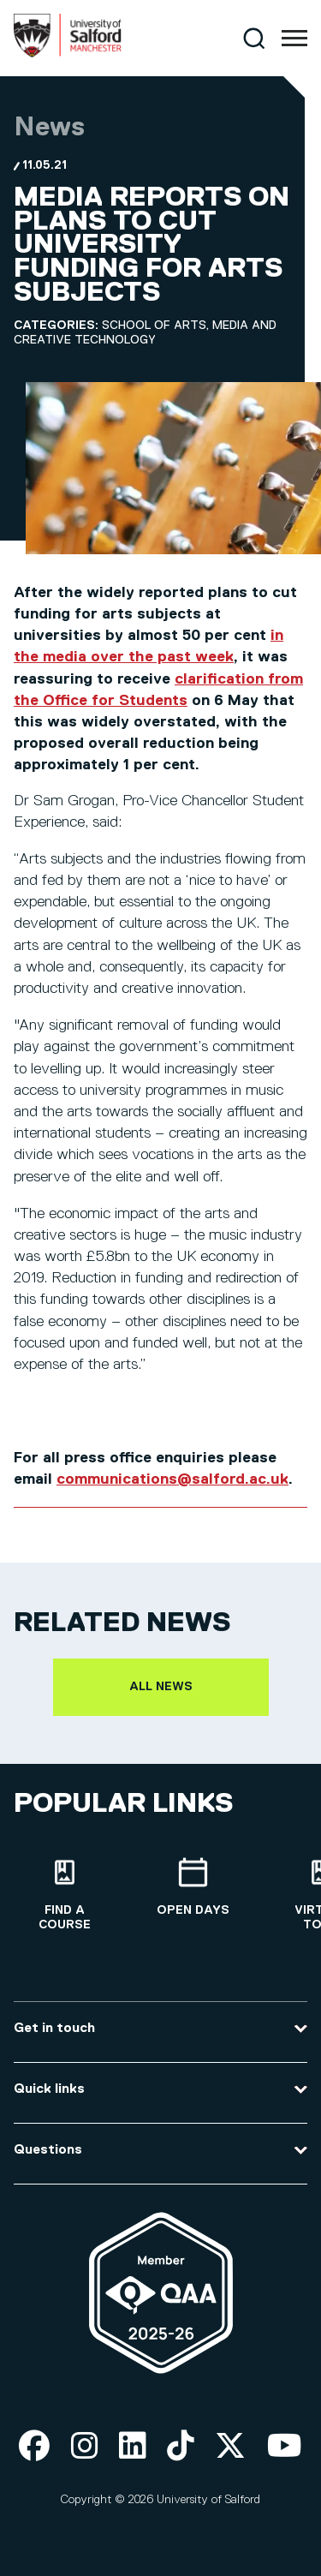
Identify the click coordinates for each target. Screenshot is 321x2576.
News (49, 127)
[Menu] (294, 38)
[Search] (254, 38)
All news (161, 1687)
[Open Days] (192, 1887)
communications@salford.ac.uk (172, 1479)
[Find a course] (64, 1895)
